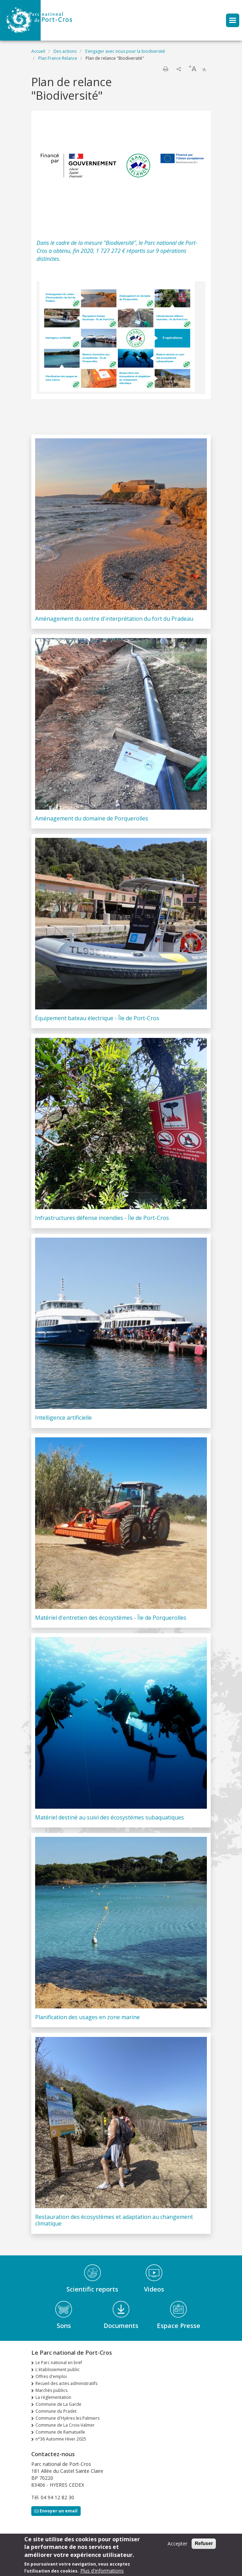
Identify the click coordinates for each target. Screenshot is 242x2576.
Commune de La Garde (58, 2404)
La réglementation (53, 2397)
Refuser (204, 2544)
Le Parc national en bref (58, 2363)
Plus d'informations (102, 2572)
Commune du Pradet (55, 2411)
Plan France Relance (57, 58)
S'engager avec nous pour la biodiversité (125, 51)
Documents (121, 2325)
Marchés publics (51, 2390)
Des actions (65, 51)
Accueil (38, 51)
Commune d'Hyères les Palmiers (67, 2418)
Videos (154, 2289)
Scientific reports (92, 2289)
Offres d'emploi (51, 2376)
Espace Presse (178, 2325)
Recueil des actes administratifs (66, 2383)
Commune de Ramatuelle (60, 2432)
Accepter (177, 2544)
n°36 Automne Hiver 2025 (60, 2439)
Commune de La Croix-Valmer (65, 2425)
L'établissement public (57, 2369)
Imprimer (165, 68)
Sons (64, 2325)
